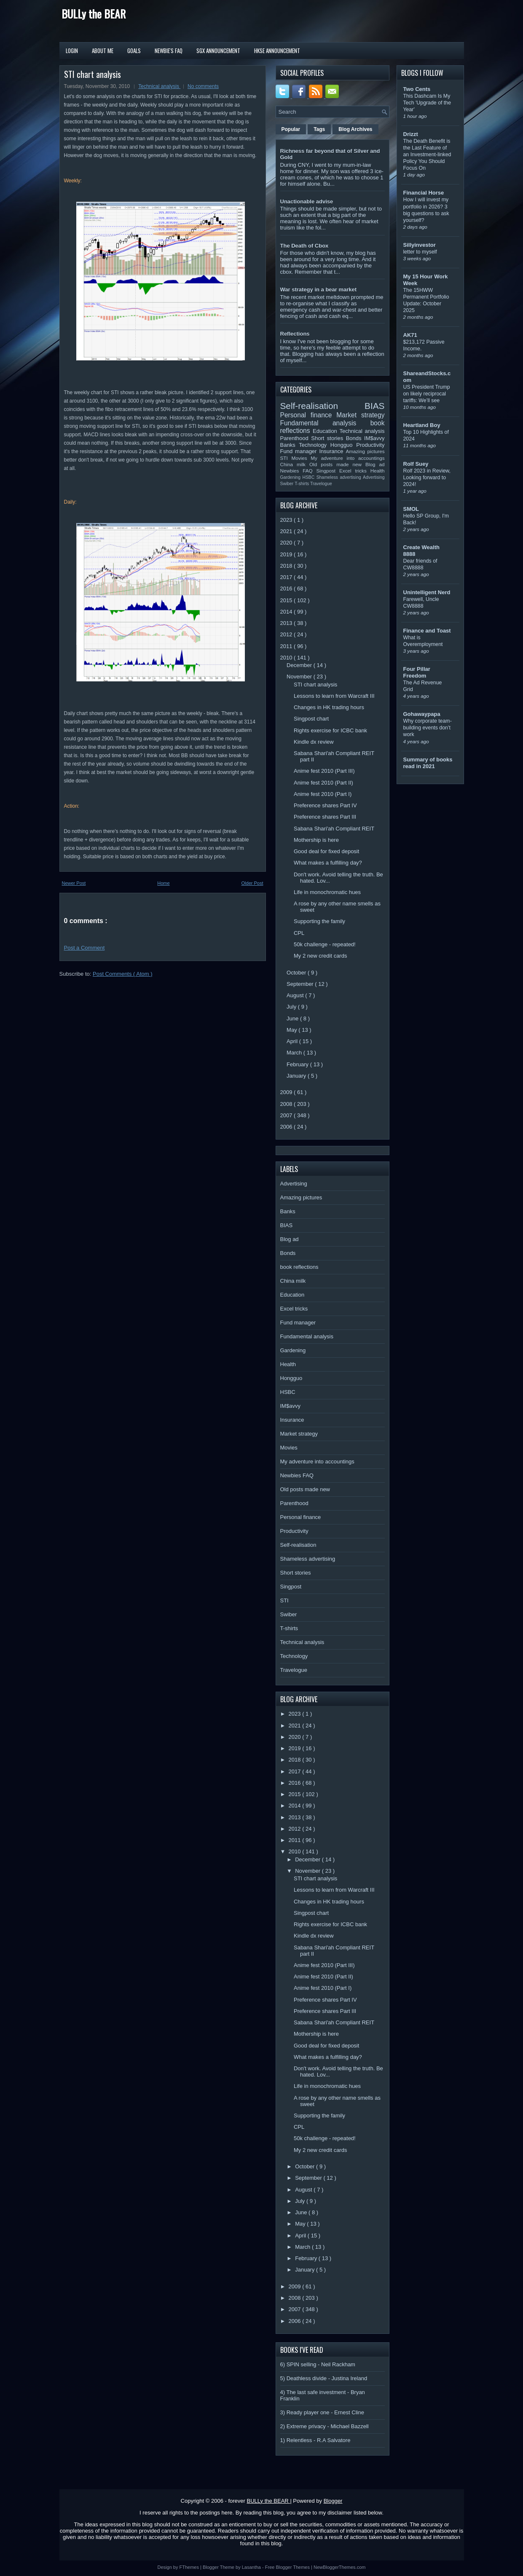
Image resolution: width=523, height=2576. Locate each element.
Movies (301, 458)
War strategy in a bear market (318, 289)
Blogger (333, 2501)
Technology (314, 445)
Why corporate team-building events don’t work (427, 727)
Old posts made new (337, 464)
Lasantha (252, 2567)
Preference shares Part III (325, 817)
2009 (287, 1092)
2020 (287, 542)
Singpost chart (311, 718)
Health (377, 470)
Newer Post (74, 883)
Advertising (373, 477)
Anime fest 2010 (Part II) (323, 782)
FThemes (190, 2567)
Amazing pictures (365, 451)
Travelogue (321, 483)
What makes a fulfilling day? (328, 863)
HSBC (309, 477)
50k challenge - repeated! (325, 944)
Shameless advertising (339, 477)
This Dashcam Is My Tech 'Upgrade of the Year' (427, 102)
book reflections (299, 1267)
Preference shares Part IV (325, 805)
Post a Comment (84, 948)
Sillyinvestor (419, 245)
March (295, 1052)
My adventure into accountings (347, 458)
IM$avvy (374, 438)
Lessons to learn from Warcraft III (334, 696)
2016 (287, 588)
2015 (287, 600)
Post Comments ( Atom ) (123, 974)
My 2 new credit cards (320, 956)
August (296, 995)
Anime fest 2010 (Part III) (324, 771)
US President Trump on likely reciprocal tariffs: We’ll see (426, 393)
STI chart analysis (92, 74)
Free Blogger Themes (288, 2567)
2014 (287, 612)
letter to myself (420, 252)
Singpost (327, 470)
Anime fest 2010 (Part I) (322, 794)
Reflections (295, 334)
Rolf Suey (416, 464)
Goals (134, 50)
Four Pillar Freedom (416, 672)
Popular (291, 129)
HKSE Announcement (277, 50)
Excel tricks (354, 470)
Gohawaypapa (421, 714)
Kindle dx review (314, 742)
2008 (287, 1104)
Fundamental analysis (325, 423)
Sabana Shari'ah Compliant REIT (334, 828)
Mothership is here (316, 840)
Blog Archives (355, 129)
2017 (287, 577)
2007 (287, 1115)
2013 (287, 623)
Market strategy (360, 415)
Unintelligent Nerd (427, 592)
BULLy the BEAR (94, 13)
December (300, 665)
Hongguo (343, 445)
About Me (102, 50)
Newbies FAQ (298, 470)
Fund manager (299, 451)
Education (326, 431)
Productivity (370, 445)
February (298, 1064)
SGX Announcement (218, 50)
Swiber (287, 483)
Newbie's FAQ (168, 50)
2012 (287, 634)
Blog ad (374, 464)
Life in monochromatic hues (327, 892)
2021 (287, 531)
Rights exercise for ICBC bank (330, 730)
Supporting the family (319, 921)
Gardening (291, 477)
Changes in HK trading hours (329, 707)
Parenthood (295, 438)
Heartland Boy (421, 425)
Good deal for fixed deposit (326, 851)
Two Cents (417, 89)
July (292, 1007)
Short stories (328, 438)
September (301, 984)
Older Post (252, 883)
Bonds (355, 438)
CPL (299, 933)
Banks (289, 445)
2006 (287, 1127)
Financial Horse (423, 193)
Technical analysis (159, 86)
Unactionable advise (306, 201)
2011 (287, 646)
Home (163, 883)
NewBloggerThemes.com (340, 2567)
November (300, 676)
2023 (287, 520)
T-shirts (302, 483)
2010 (287, 657)
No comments (203, 86)
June (293, 1018)
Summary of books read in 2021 (428, 762)
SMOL (411, 509)
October (297, 972)
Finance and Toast (427, 630)
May (292, 1030)
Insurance (332, 451)
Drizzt (410, 134)
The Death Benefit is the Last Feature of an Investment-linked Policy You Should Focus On (427, 154)
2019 (287, 554)
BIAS (374, 406)
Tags (319, 129)
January (297, 1076)
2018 (287, 566)
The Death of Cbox (304, 246)
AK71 (410, 335)
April (293, 1041)
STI (286, 458)
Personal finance (308, 415)
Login (72, 50)
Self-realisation (322, 406)
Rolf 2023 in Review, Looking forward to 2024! (427, 477)
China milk (294, 464)
